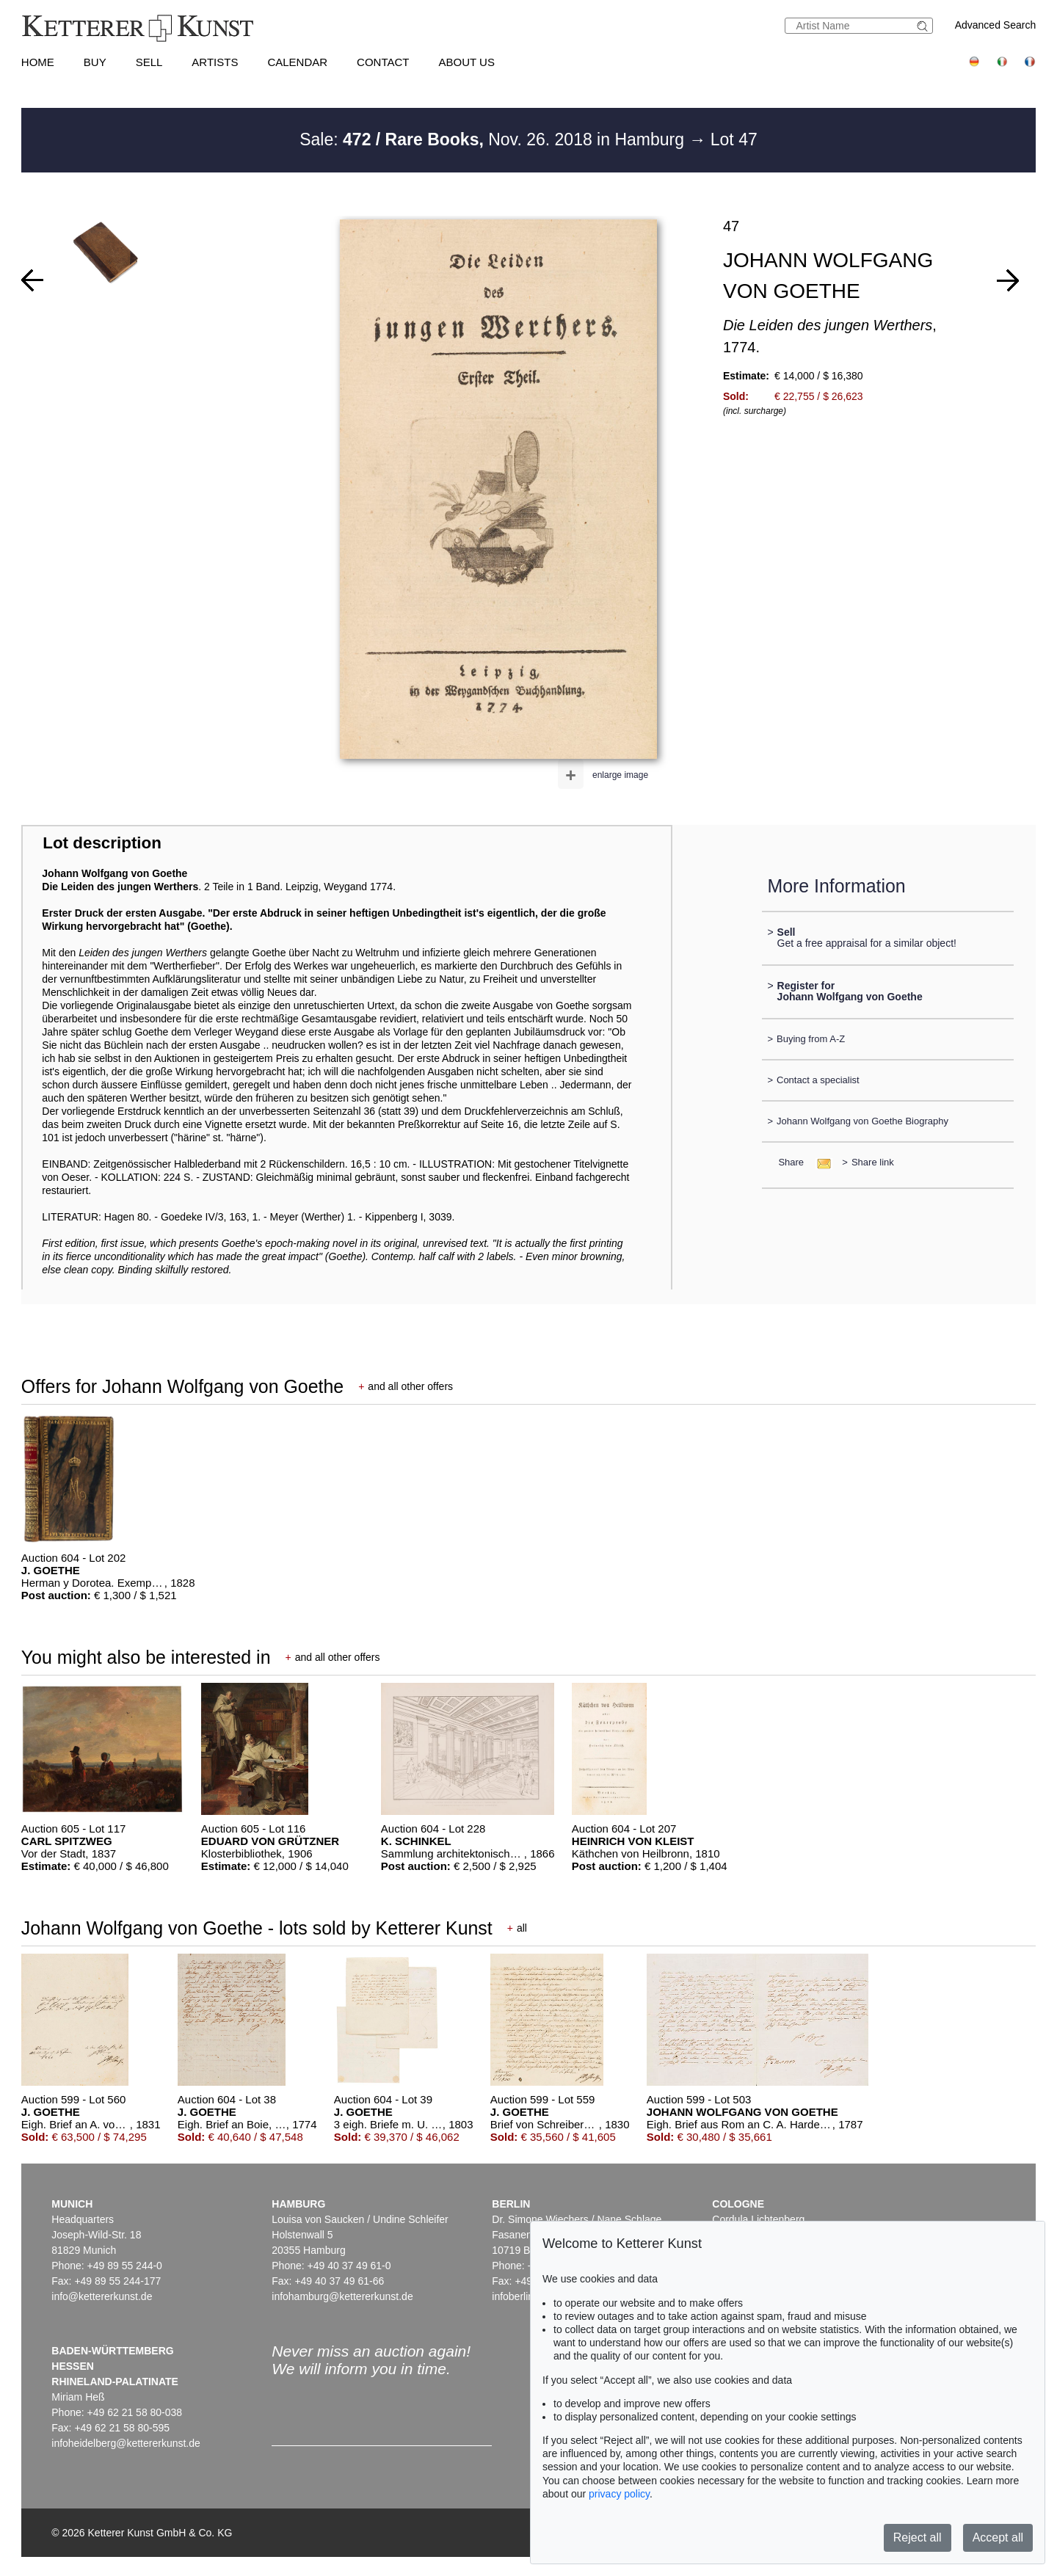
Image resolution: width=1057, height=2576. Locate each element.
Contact (383, 62)
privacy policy (619, 2494)
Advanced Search (995, 25)
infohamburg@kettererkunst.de (342, 2296)
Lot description (102, 843)
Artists (215, 62)
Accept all (998, 2537)
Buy (95, 62)
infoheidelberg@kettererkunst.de (125, 2443)
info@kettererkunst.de (101, 2296)
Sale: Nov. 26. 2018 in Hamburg (494, 139)
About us (467, 62)
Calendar (297, 62)
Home (37, 62)
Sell (149, 62)
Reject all (917, 2537)
